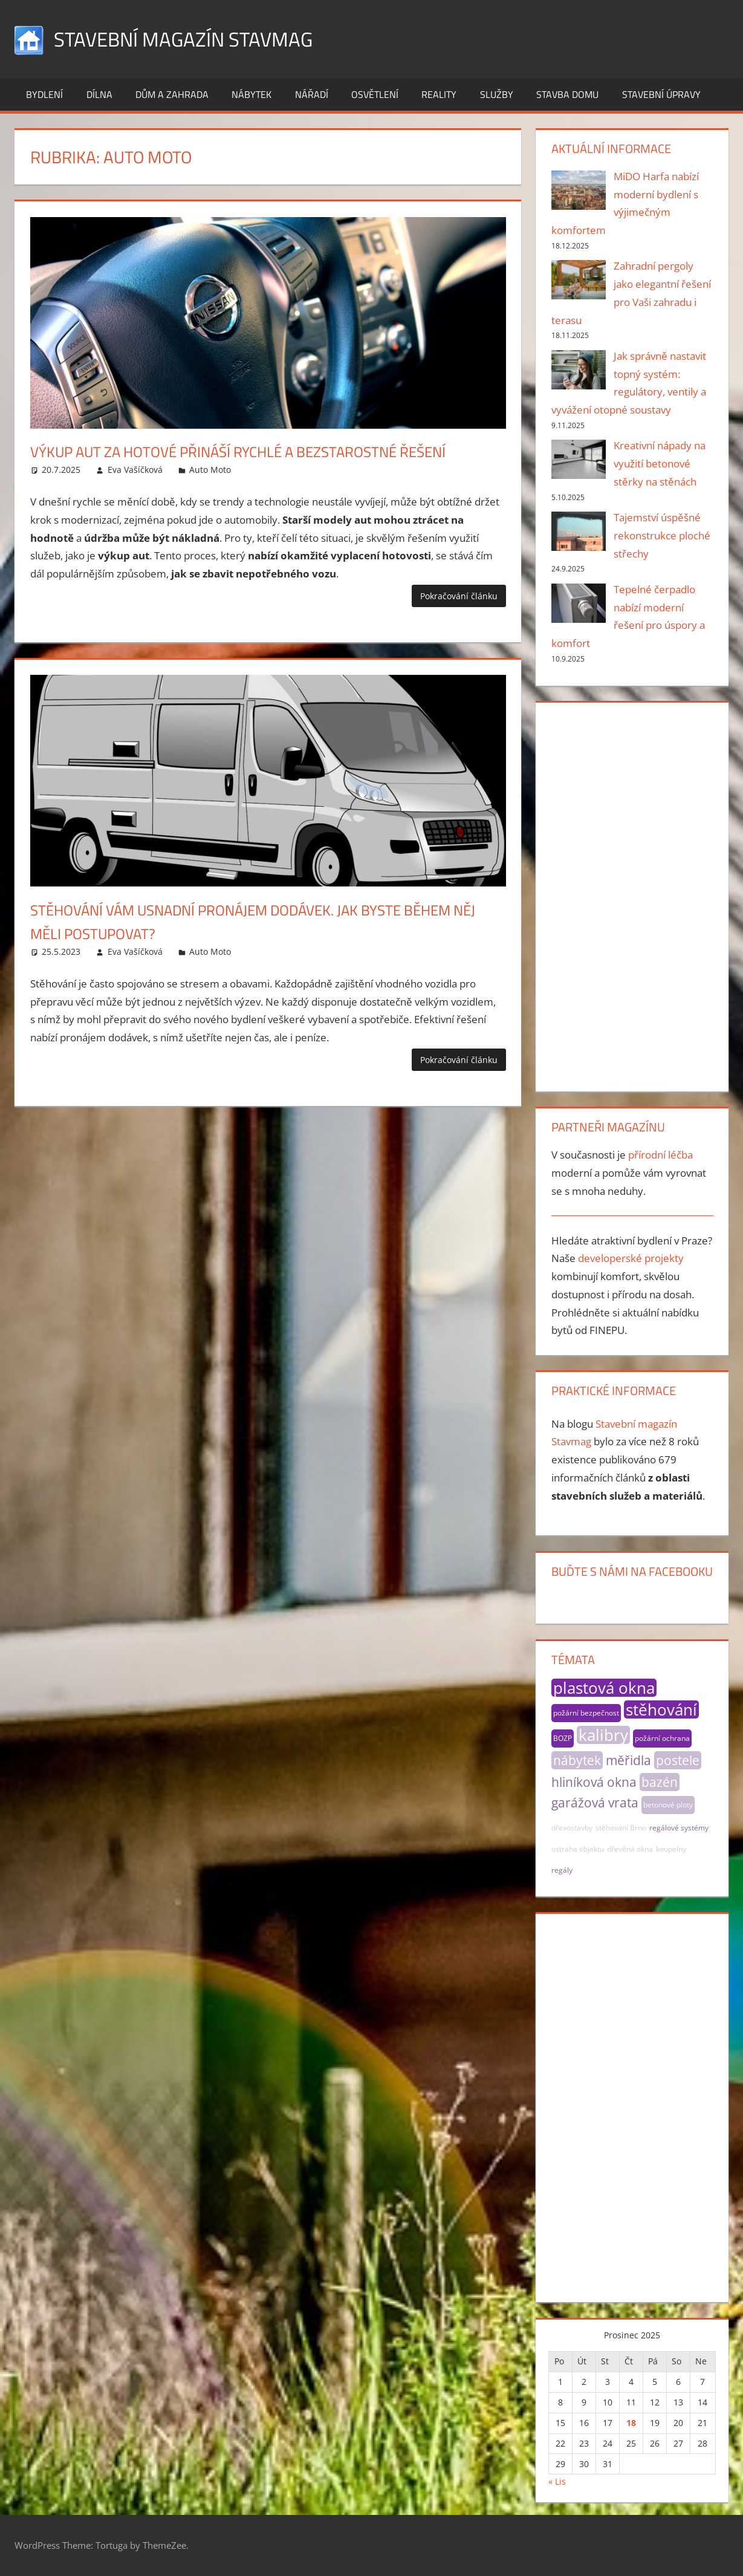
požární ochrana (662, 1738)
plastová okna (604, 1688)
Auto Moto (210, 493)
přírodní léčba (660, 1155)
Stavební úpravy (661, 94)
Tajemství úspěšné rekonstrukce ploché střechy (662, 535)
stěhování (661, 1709)
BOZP (562, 1738)
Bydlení (44, 94)
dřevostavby (571, 1828)
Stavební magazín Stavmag (195, 38)
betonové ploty (668, 1805)
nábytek (577, 1760)
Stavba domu (567, 94)
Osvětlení (374, 94)
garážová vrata (594, 1802)
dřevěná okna (630, 1849)
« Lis (557, 2481)
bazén (659, 1782)
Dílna (99, 94)
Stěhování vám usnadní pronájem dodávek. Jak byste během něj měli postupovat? (247, 944)
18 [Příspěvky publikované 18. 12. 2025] (631, 2422)
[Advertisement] (632, 894)
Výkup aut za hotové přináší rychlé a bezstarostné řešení (243, 462)
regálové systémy (679, 1828)
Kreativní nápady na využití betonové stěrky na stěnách (660, 463)
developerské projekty (631, 1258)
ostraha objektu (577, 1849)
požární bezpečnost (586, 1713)
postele (677, 1760)
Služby (496, 94)
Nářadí (311, 94)
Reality (438, 94)
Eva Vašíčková (135, 493)
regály (562, 1870)
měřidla (628, 1760)
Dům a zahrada (172, 94)
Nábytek (251, 94)
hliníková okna (594, 1782)
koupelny (671, 1849)
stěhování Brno (620, 1828)
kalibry (603, 1735)
